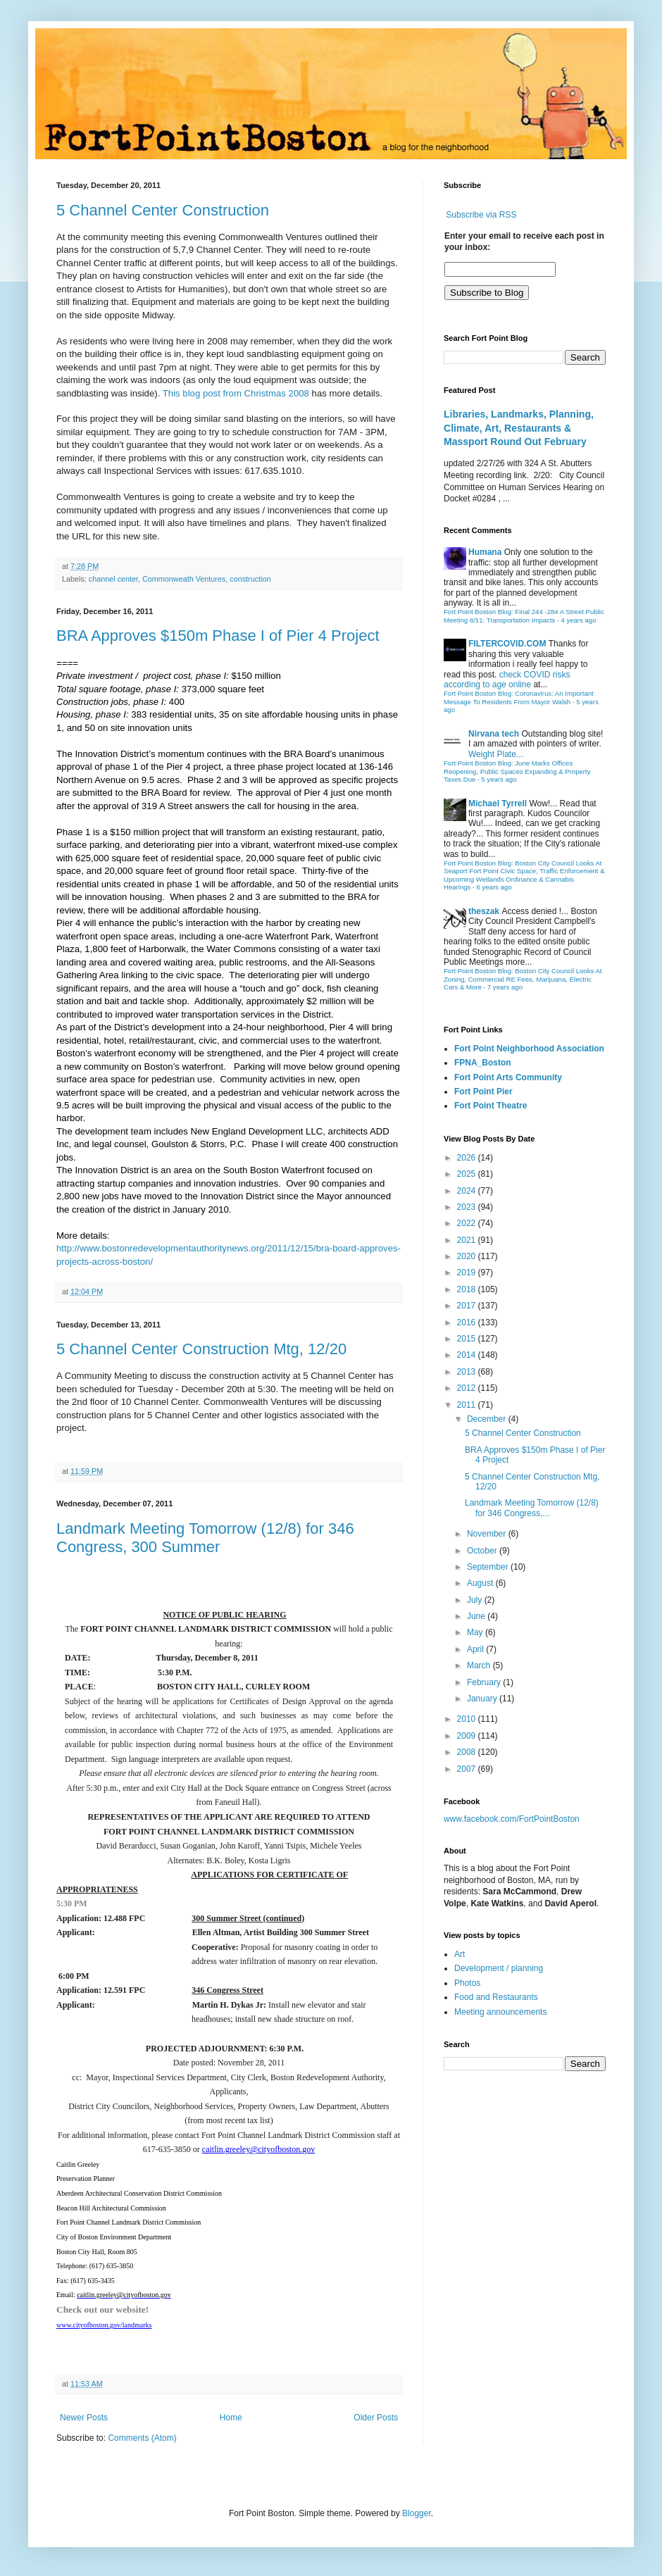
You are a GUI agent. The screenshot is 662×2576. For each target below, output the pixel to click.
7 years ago (505, 987)
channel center (113, 579)
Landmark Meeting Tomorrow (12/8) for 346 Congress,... (532, 1508)
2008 (467, 1752)
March (480, 1665)
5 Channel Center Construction (162, 210)
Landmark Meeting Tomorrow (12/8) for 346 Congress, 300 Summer (205, 1538)
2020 (467, 1256)
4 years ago (578, 620)
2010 (467, 1719)
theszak (483, 911)
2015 (467, 1339)
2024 (467, 1191)
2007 (467, 1769)
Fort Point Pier (483, 1091)
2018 (467, 1289)
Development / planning (498, 1968)
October (483, 1551)
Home (231, 2417)
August (481, 1583)
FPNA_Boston (482, 1063)
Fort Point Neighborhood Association (529, 1048)
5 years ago (498, 779)
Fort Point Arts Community (508, 1077)
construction (250, 579)
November (487, 1534)
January (483, 1698)
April (476, 1649)
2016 (467, 1322)
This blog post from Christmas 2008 (236, 393)
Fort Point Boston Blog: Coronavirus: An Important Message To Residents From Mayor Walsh (519, 697)
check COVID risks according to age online (507, 679)
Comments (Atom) (142, 2438)
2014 (467, 1355)
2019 (467, 1272)
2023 (467, 1207)
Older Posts (376, 2417)
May (476, 1632)
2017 (467, 1306)
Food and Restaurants (496, 1997)
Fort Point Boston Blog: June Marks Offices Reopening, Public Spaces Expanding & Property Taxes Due (517, 771)
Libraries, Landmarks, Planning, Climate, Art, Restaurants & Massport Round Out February (519, 427)
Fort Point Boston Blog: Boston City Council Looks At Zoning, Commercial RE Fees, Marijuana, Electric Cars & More (523, 979)
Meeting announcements (500, 2012)
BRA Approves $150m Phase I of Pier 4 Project (218, 635)
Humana (484, 552)
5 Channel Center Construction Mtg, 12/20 (201, 1349)
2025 (467, 1174)
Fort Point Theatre (490, 1106)
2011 (467, 1405)
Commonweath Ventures (183, 579)
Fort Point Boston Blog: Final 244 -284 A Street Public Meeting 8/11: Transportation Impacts (524, 616)
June (477, 1616)
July (476, 1600)
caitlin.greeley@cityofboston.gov (258, 2149)
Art (459, 1954)
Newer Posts (84, 2417)
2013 (467, 1372)
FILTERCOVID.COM (507, 644)
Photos (467, 1983)
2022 (467, 1223)
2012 (467, 1388)
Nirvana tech (493, 734)
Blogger (416, 2513)
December (487, 1419)
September (489, 1567)
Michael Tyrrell (497, 803)
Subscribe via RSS (481, 215)
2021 (467, 1240)
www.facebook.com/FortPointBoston (512, 1819)
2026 (467, 1158)
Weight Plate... (495, 754)
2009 (467, 1736)
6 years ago (493, 887)
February (485, 1682)
